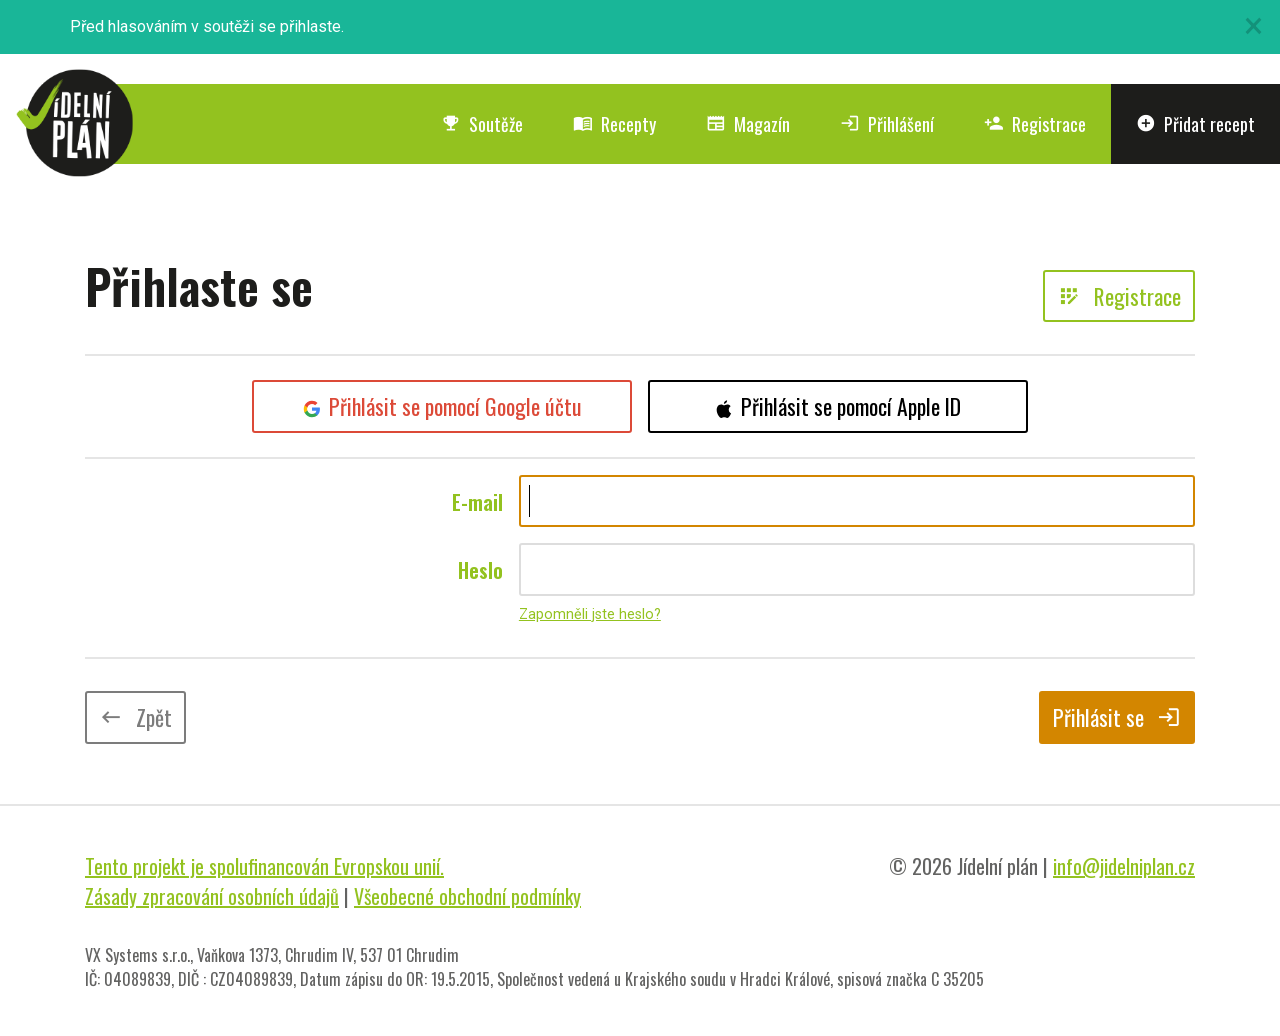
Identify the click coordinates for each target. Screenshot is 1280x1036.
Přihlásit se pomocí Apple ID (838, 406)
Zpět (135, 717)
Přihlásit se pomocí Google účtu (442, 406)
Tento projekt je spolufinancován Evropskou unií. (264, 866)
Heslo (480, 570)
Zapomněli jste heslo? (590, 614)
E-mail (477, 502)
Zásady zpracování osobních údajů (212, 896)
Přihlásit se (1117, 717)
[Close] (1253, 26)
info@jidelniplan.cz (1124, 866)
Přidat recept (1195, 124)
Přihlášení (887, 124)
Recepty (614, 124)
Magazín (748, 124)
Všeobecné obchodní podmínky (467, 896)
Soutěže (482, 124)
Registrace (1035, 124)
